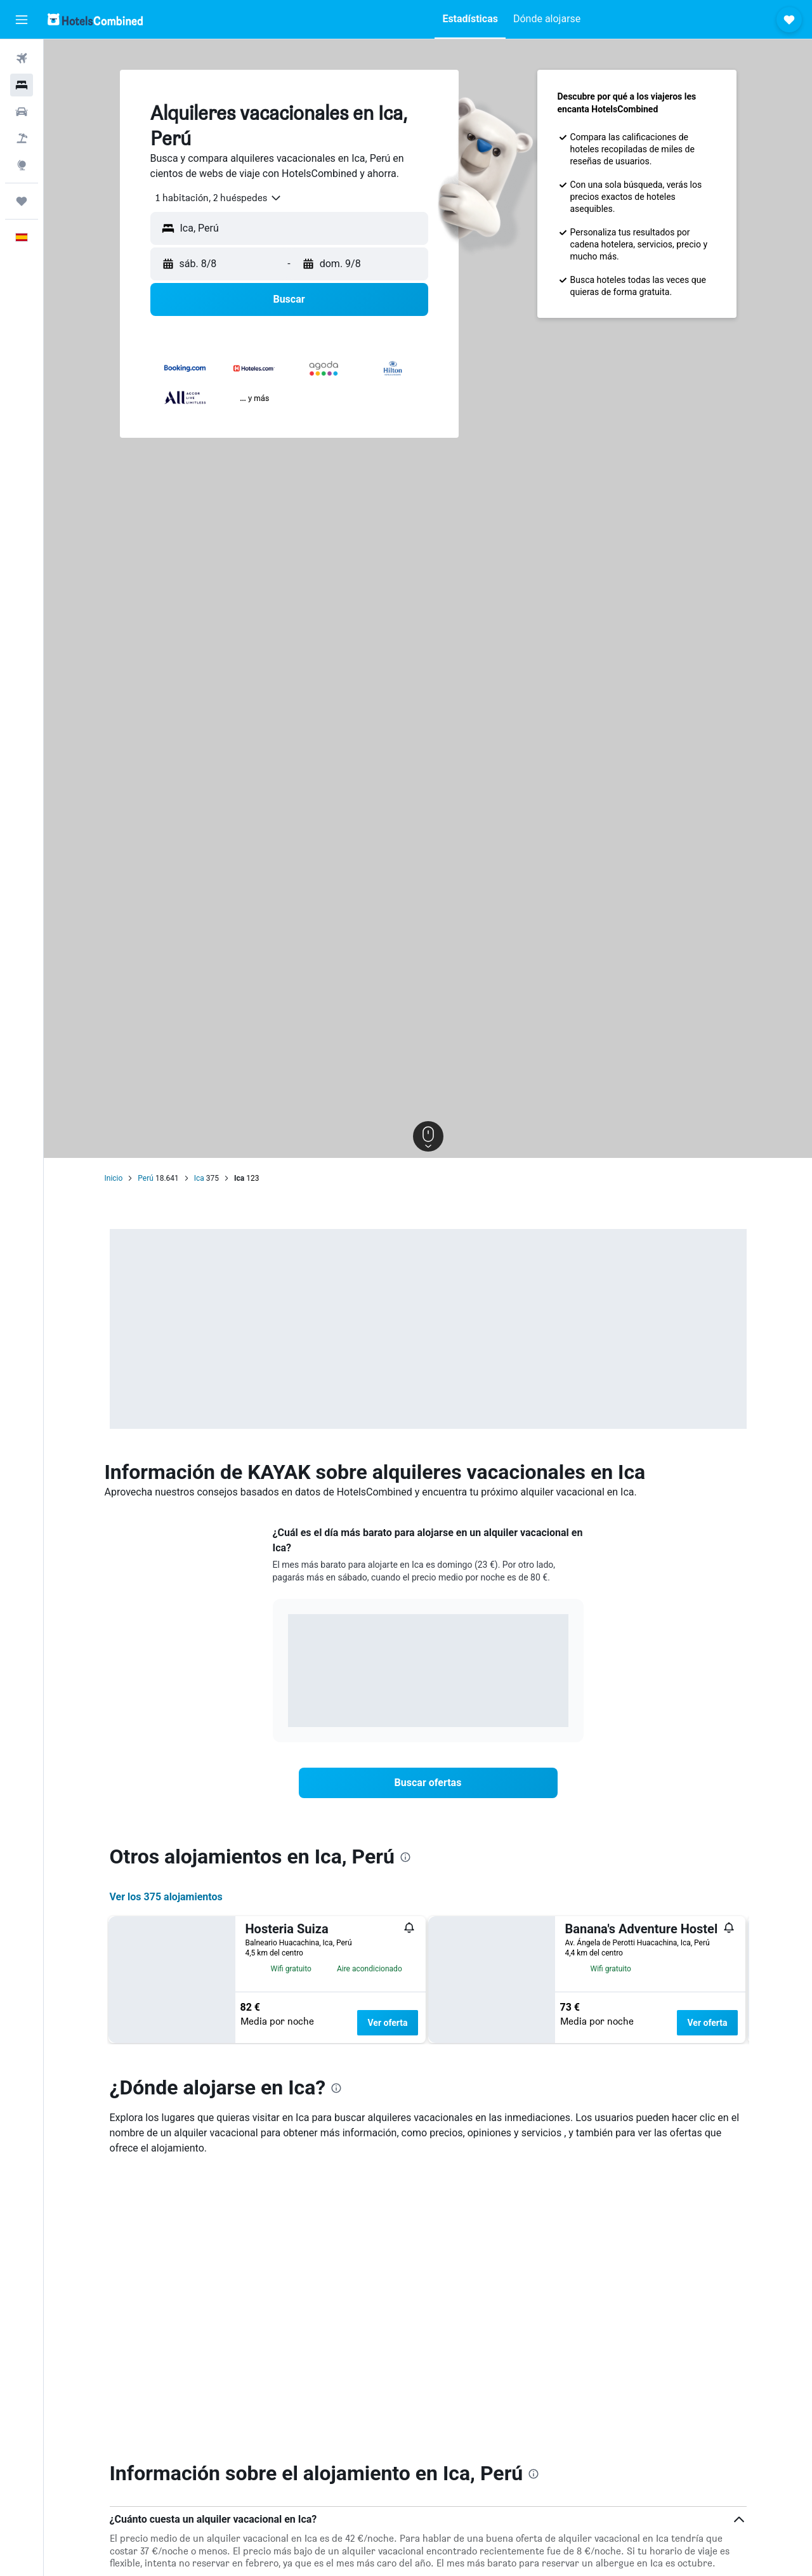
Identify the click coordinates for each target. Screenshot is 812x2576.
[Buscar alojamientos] (21, 85)
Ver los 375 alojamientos (166, 1897)
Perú (146, 1178)
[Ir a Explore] (21, 165)
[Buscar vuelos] (21, 58)
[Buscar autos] (21, 111)
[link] (428, 1783)
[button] (22, 20)
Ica (199, 1178)
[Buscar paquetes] (21, 138)
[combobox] (213, 198)
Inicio (114, 1178)
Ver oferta (387, 2023)
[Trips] (21, 201)
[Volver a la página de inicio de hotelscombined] (95, 19)
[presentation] (405, 1857)
